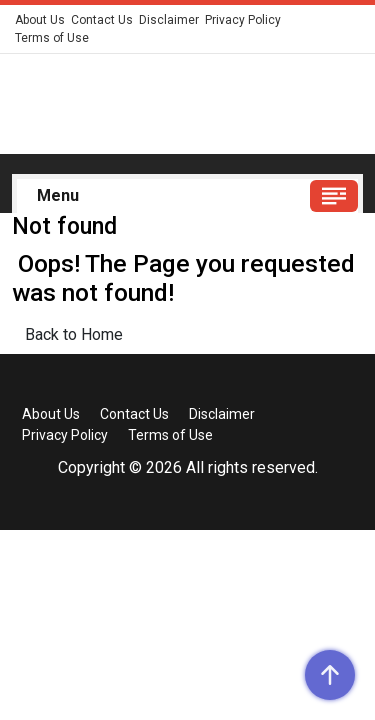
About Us (40, 20)
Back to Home (74, 334)
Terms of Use (52, 38)
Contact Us (102, 20)
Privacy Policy (243, 20)
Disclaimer (169, 20)
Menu (58, 195)
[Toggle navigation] (334, 196)
